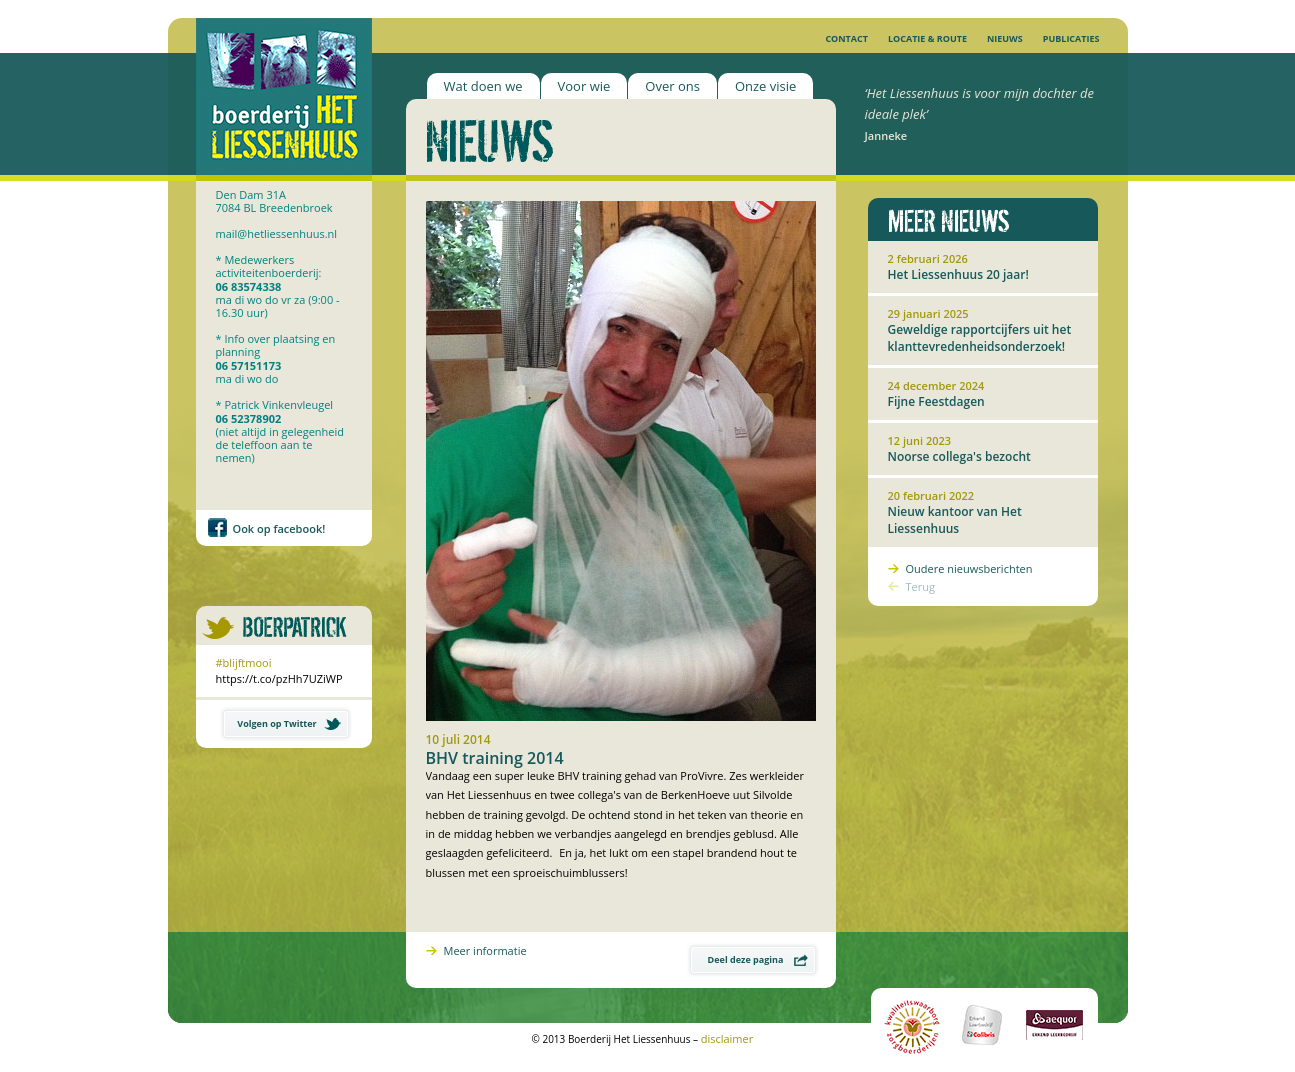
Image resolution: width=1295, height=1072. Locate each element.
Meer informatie (485, 950)
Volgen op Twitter (288, 723)
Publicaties (1071, 38)
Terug (920, 586)
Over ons (672, 86)
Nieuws (1005, 38)
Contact (846, 38)
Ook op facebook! (279, 528)
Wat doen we (483, 86)
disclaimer (727, 1038)
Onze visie (765, 86)
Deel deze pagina (758, 959)
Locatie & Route (927, 38)
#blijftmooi (244, 662)
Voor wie (584, 86)
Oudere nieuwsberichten (969, 568)
